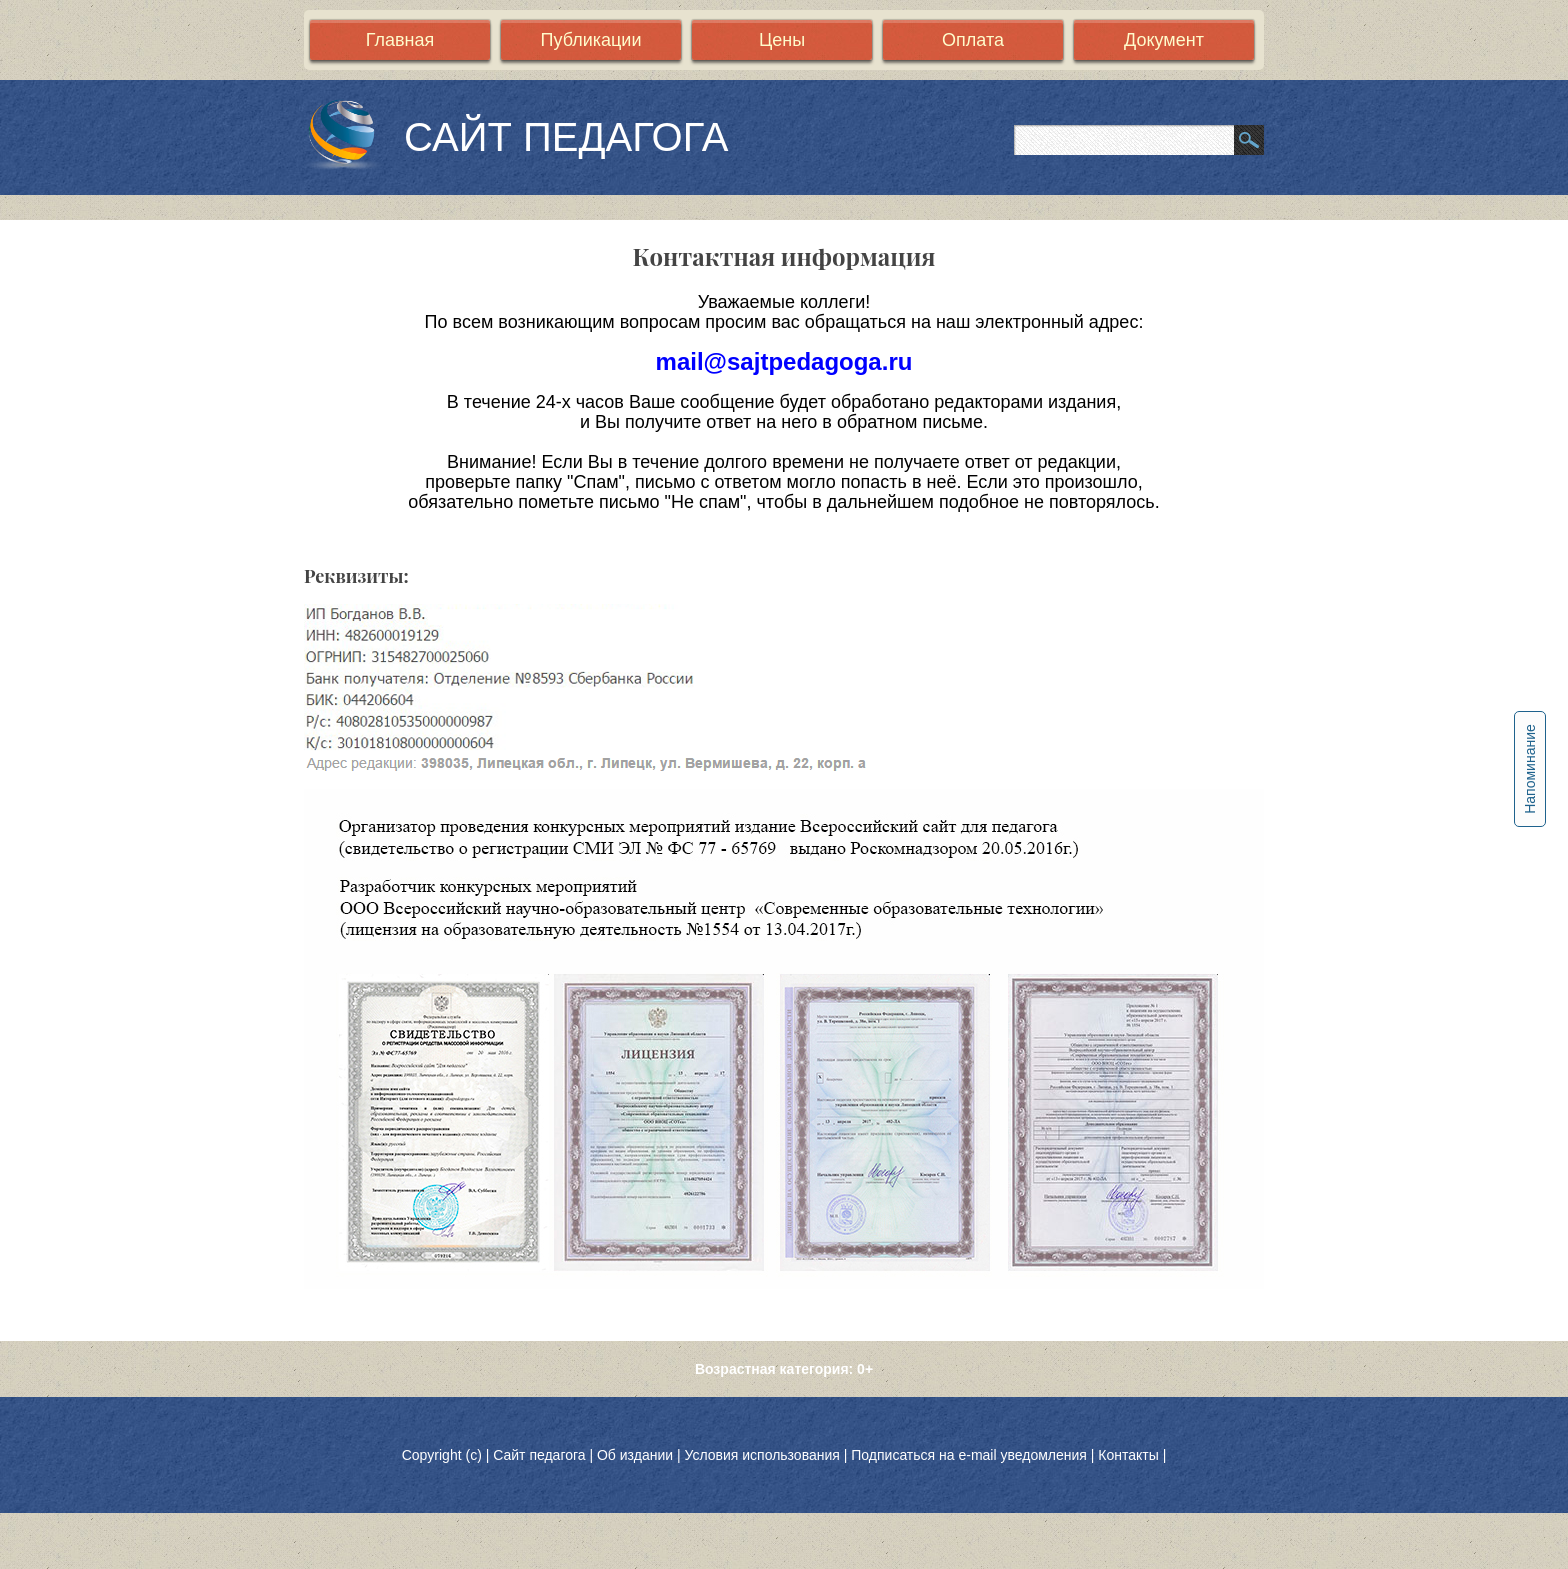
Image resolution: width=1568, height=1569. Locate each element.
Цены (782, 40)
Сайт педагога (541, 1455)
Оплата (973, 40)
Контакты (1128, 1455)
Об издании (635, 1455)
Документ (1164, 40)
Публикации (591, 40)
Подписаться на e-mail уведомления (969, 1455)
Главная (400, 40)
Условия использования (761, 1455)
